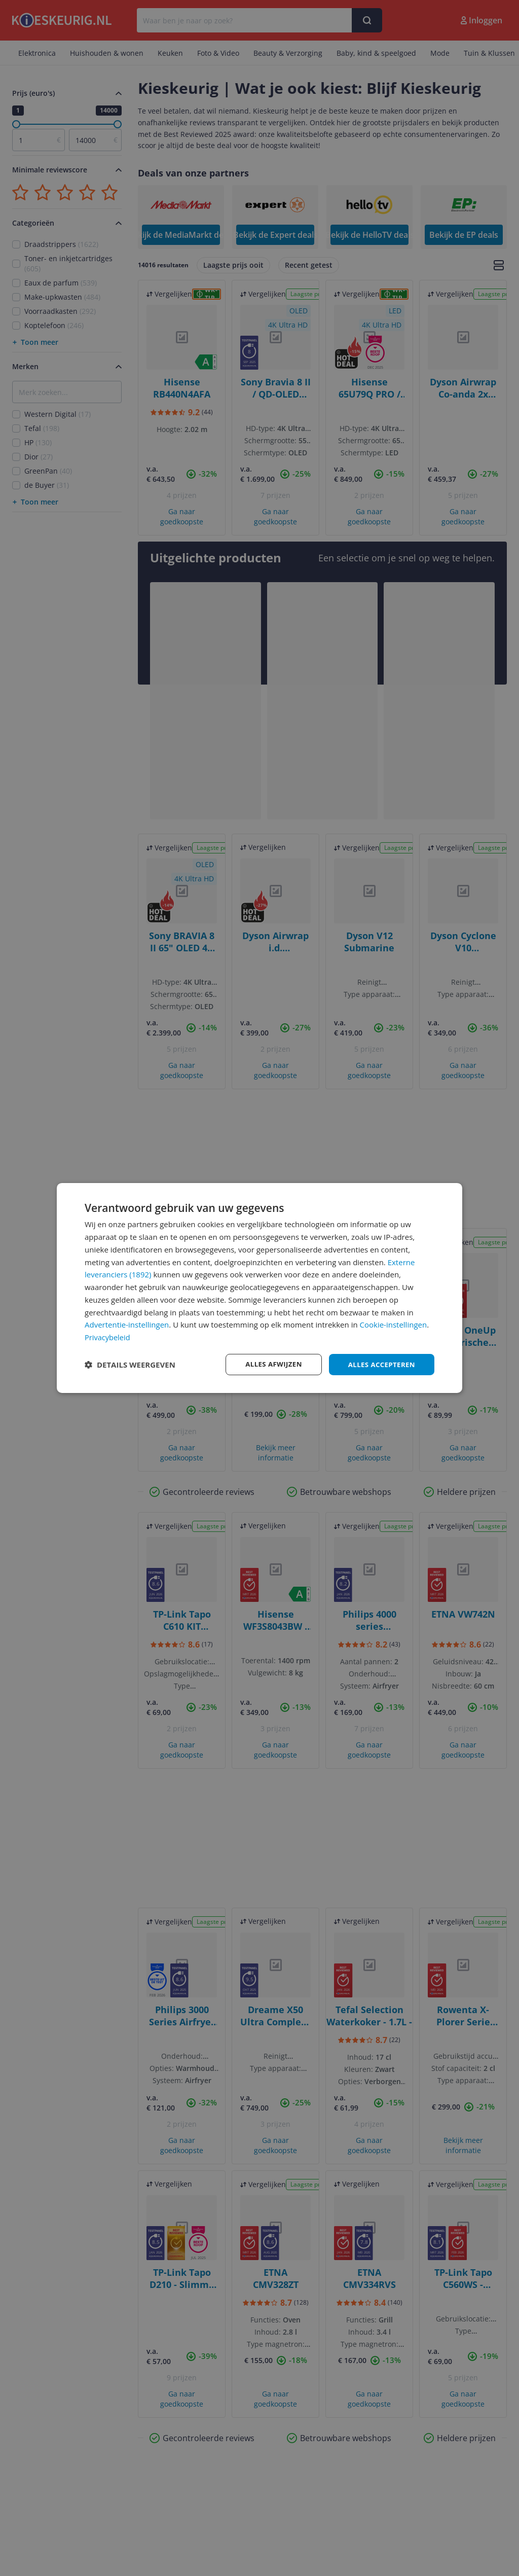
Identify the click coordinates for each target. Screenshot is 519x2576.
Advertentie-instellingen (127, 1324)
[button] (130, 1364)
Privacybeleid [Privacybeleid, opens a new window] (108, 1337)
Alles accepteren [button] (379, 1364)
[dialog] (259, 1288)
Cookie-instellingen (393, 1324)
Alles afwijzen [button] (269, 1364)
